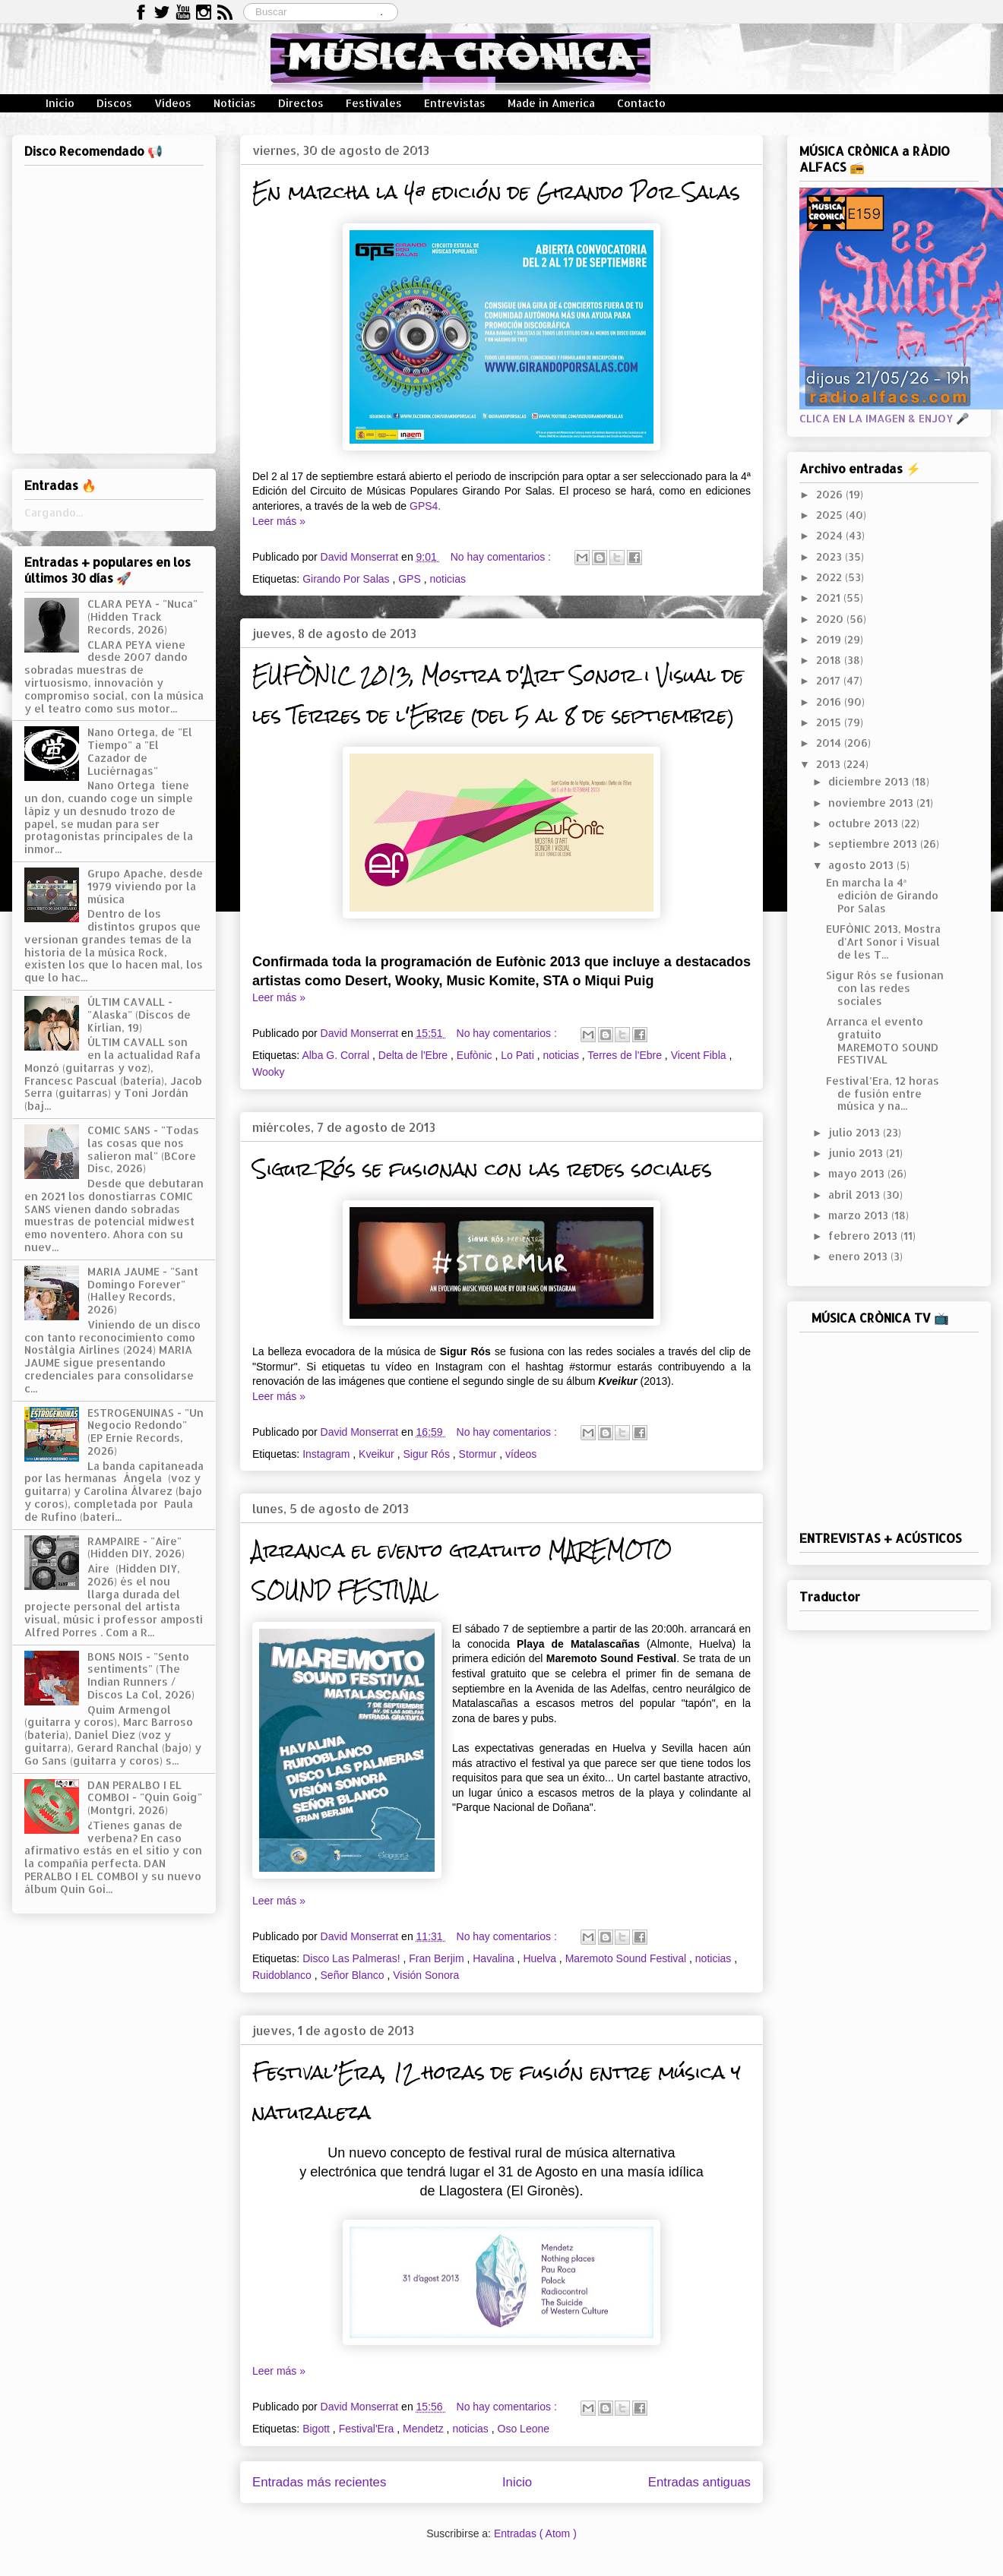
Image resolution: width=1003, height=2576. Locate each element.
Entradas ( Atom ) (535, 2533)
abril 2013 (855, 1194)
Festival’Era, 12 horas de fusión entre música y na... (882, 1093)
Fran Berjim (438, 1958)
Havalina (495, 1958)
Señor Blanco (354, 1975)
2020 (831, 618)
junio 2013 (857, 1152)
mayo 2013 (858, 1173)
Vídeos (172, 102)
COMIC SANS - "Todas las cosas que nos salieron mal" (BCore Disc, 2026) (143, 1149)
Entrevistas (455, 102)
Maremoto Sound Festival (627, 1958)
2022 (830, 577)
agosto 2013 (862, 864)
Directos (301, 102)
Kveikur (378, 1454)
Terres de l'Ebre (626, 1055)
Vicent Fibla (700, 1055)
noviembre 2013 (872, 802)
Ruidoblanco (283, 1975)
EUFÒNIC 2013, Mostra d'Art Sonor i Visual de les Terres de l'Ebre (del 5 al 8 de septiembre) (498, 695)
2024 (831, 535)
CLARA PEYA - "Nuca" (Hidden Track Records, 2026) (142, 616)
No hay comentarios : (502, 557)
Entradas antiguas (699, 2482)
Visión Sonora (426, 1975)
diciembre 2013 (870, 781)
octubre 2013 (864, 823)
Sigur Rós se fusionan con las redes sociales (482, 1169)
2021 (829, 597)
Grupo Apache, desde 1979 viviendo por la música (145, 886)
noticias (447, 579)
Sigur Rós (427, 1454)
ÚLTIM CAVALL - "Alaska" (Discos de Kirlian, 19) (139, 1014)
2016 (830, 701)
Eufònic (476, 1055)
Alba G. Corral (337, 1055)
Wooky (268, 1072)
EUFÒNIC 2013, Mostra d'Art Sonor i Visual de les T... (883, 941)
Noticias (235, 102)
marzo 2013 (859, 1215)
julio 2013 (855, 1132)
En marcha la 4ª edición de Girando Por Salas (496, 192)
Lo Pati (518, 1055)
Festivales (374, 102)
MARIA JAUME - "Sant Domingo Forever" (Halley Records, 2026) (142, 1290)
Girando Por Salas (347, 579)
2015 (830, 722)
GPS (410, 579)
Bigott (317, 2429)
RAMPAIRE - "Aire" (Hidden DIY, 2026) (136, 1547)
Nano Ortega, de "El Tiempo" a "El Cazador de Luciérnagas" (139, 750)
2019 (830, 639)
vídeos (520, 1454)
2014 (830, 742)
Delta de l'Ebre (414, 1055)
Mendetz (425, 2429)
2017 (829, 680)
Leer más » (278, 521)
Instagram (327, 1454)
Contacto (641, 102)
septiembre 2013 (874, 843)
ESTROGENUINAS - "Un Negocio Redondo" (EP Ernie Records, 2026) (145, 1431)
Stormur (479, 1454)
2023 (830, 556)
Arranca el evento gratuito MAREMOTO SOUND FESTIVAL (882, 1040)
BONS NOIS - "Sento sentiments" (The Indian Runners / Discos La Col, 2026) (141, 1675)
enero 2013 (859, 1256)
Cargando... (53, 512)
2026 (831, 494)
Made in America (551, 102)
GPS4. (425, 506)
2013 (829, 763)
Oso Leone (524, 2429)
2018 (830, 659)
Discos (114, 102)
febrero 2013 (864, 1235)
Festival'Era (368, 2429)
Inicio (60, 102)
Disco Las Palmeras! (352, 1958)
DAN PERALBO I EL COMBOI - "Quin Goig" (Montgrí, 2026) (144, 1797)
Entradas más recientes (319, 2482)
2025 (831, 514)
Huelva (540, 1958)
